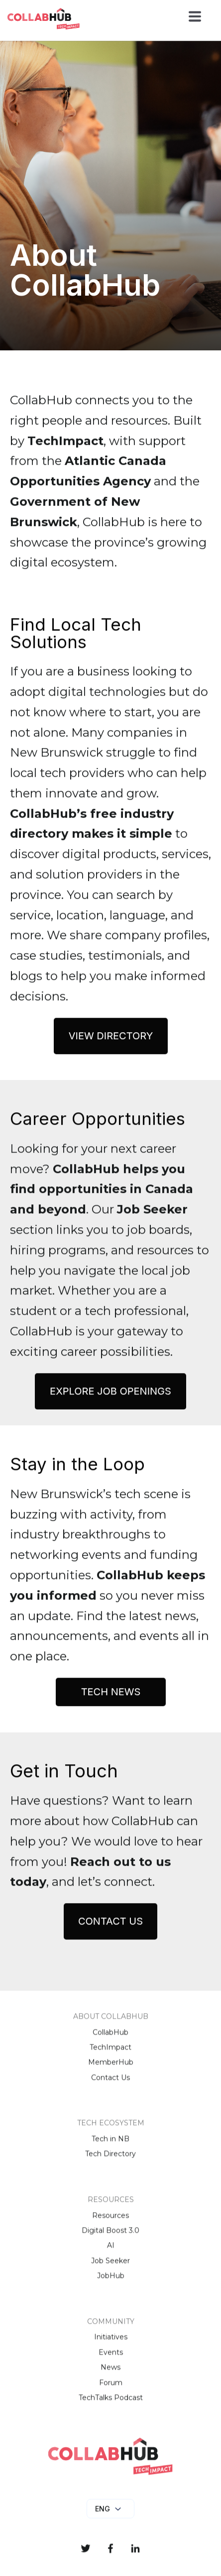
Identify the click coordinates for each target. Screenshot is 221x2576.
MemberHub (110, 2070)
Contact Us (110, 2085)
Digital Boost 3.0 (110, 2238)
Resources (110, 2223)
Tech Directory (110, 2161)
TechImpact (110, 2054)
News (110, 2375)
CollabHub (110, 2040)
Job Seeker (110, 2268)
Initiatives (110, 2345)
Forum (110, 2390)
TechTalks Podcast (111, 2405)
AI (110, 2253)
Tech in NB (110, 2146)
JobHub (110, 2283)
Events (111, 2360)
